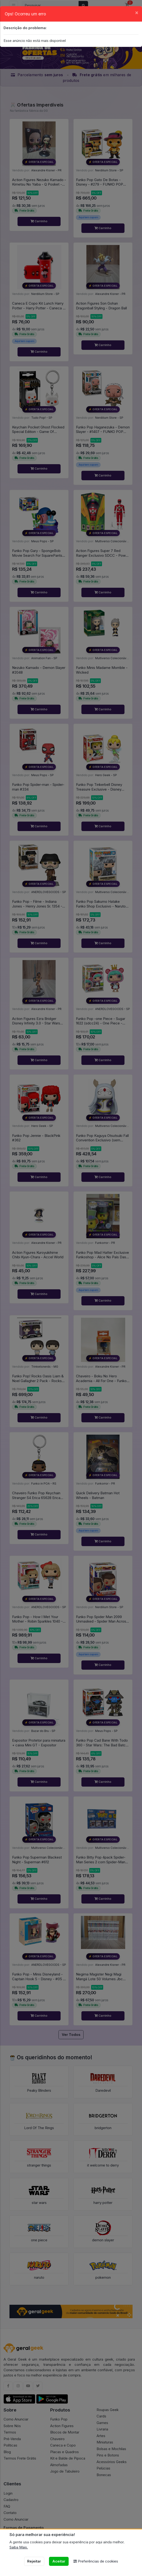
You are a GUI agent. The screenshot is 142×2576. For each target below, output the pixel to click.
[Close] (136, 12)
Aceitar (58, 2561)
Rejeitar (34, 2561)
